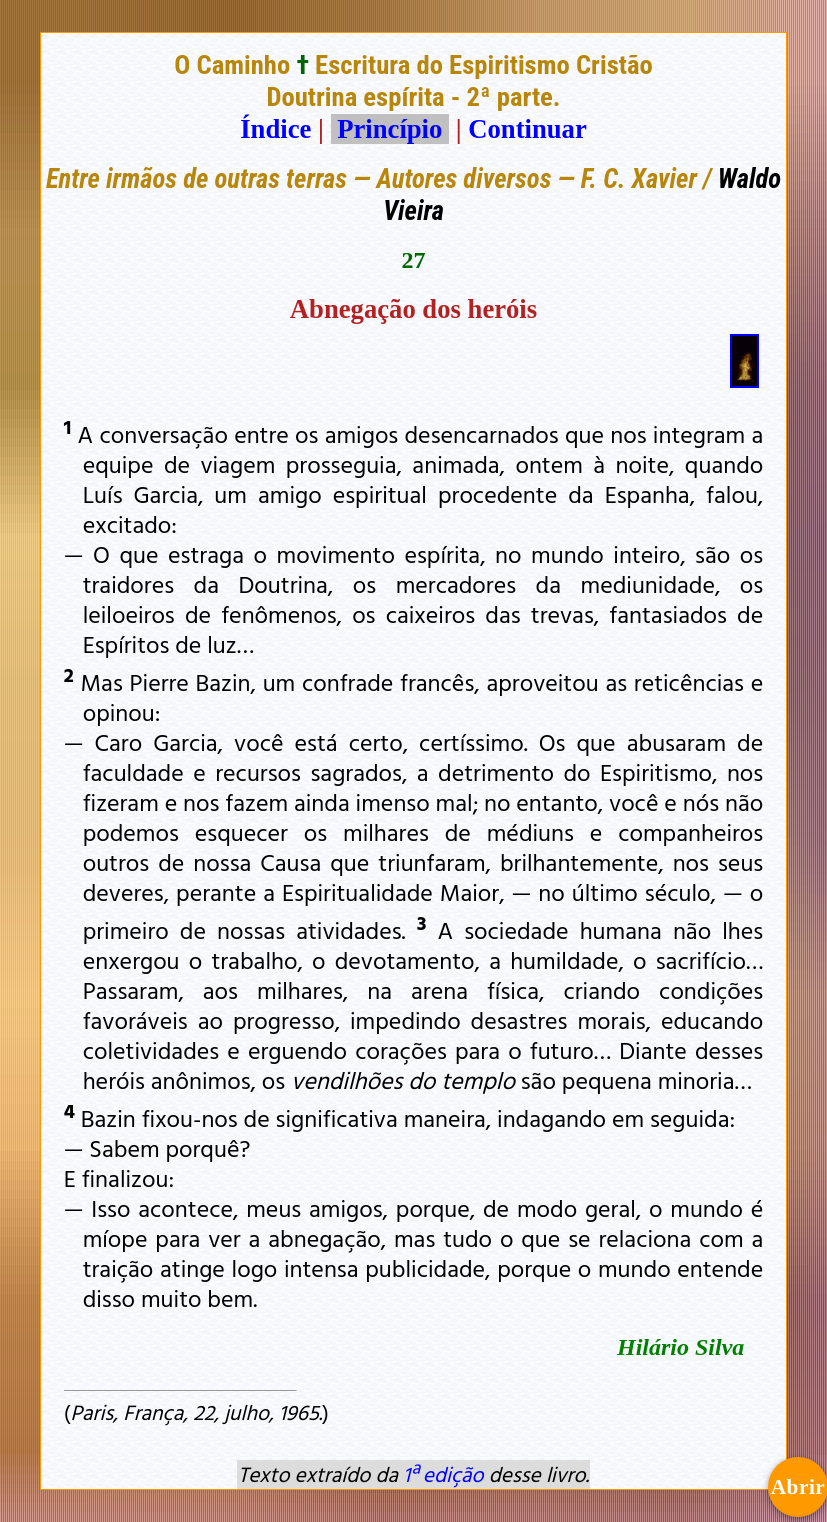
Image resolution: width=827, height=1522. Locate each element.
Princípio (390, 129)
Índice (275, 129)
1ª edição (443, 1474)
